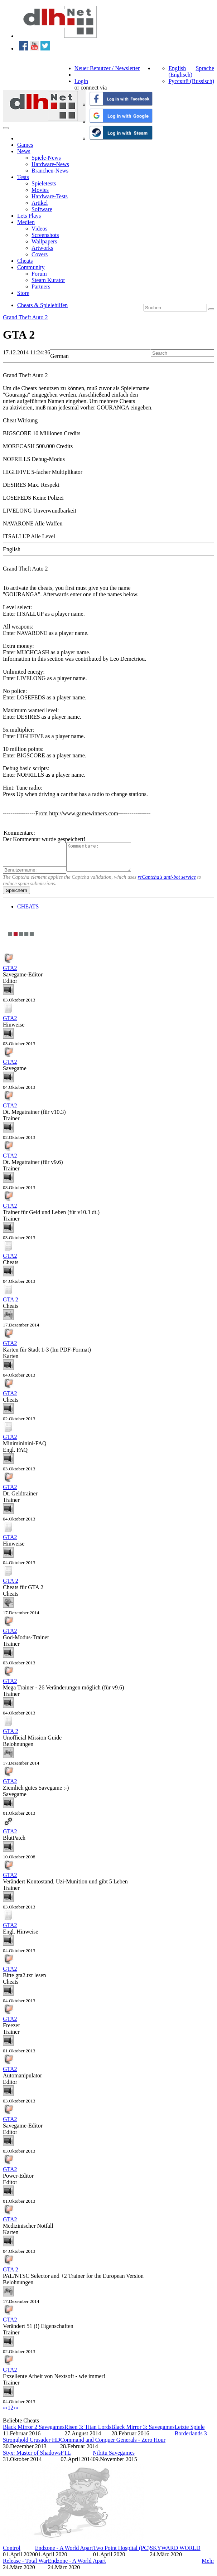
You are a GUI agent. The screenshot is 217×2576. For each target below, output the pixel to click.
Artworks (42, 248)
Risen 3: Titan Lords (87, 2432)
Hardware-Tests (50, 196)
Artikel (40, 203)
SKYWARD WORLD (175, 2553)
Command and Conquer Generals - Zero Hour (112, 2445)
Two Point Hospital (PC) (121, 2553)
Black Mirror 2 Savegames (33, 2432)
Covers (40, 254)
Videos (39, 228)
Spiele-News (46, 158)
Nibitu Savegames (114, 2458)
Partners (41, 286)
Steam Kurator (48, 280)
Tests (23, 177)
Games (25, 145)
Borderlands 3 (191, 2439)
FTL (66, 2458)
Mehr (208, 2566)
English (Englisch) (180, 71)
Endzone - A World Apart (64, 2553)
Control (11, 2553)
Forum (39, 274)
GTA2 (10, 973)
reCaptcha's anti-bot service (167, 882)
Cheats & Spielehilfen (42, 305)
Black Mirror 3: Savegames (142, 2432)
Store (23, 293)
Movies (40, 190)
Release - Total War (25, 2566)
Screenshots (45, 235)
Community (30, 267)
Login (81, 81)
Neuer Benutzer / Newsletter (107, 68)
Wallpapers (44, 241)
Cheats (25, 261)
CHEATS (28, 912)
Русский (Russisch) (191, 81)
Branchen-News (50, 171)
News (23, 151)
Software (42, 209)
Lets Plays (29, 216)
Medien (26, 222)
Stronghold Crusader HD (31, 2445)
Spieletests (44, 183)
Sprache (205, 68)
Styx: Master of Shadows (32, 2458)
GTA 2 (10, 1305)
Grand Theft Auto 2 (25, 317)
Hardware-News (50, 164)
